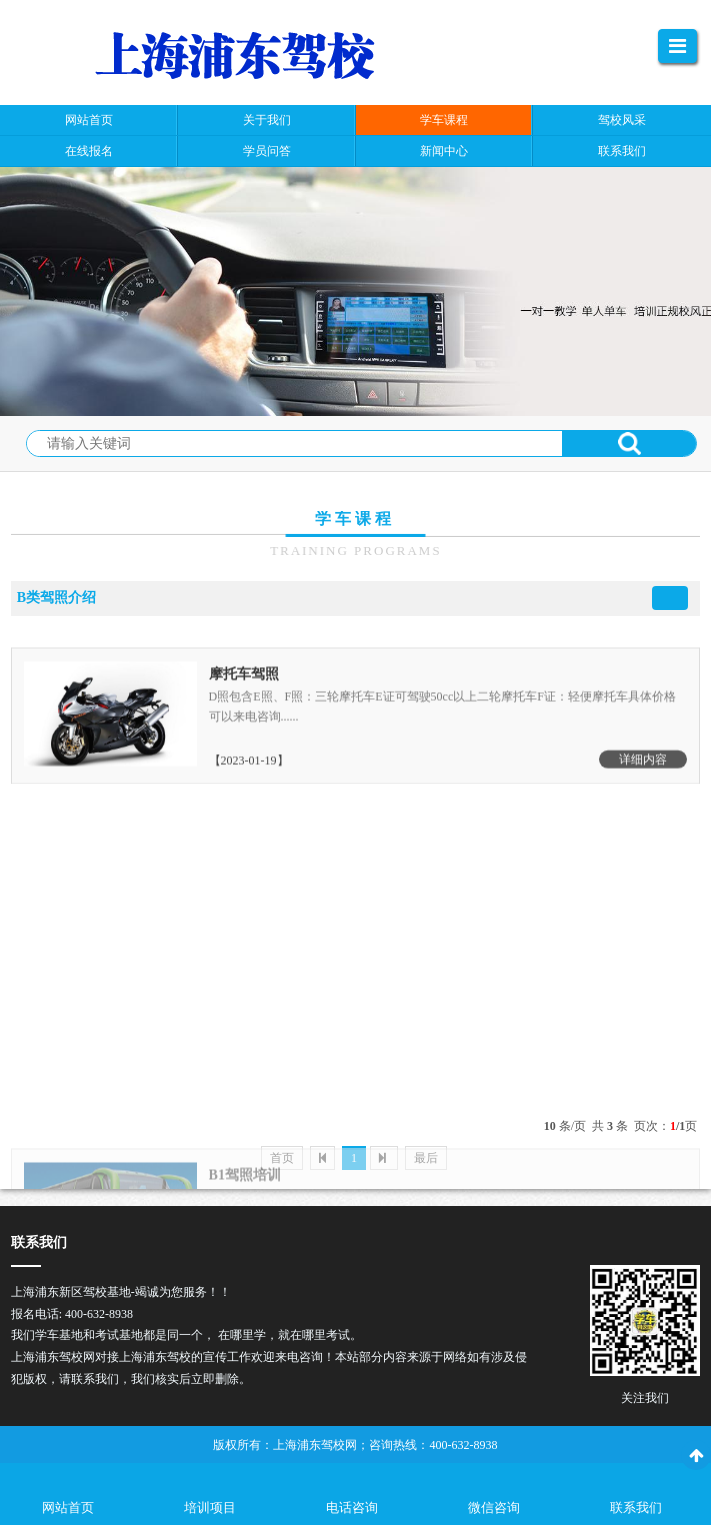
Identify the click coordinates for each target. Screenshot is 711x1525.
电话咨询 (352, 1507)
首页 (282, 1158)
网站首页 (68, 1507)
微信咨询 (494, 1507)
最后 (426, 1158)
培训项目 (210, 1507)
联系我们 (636, 1507)
